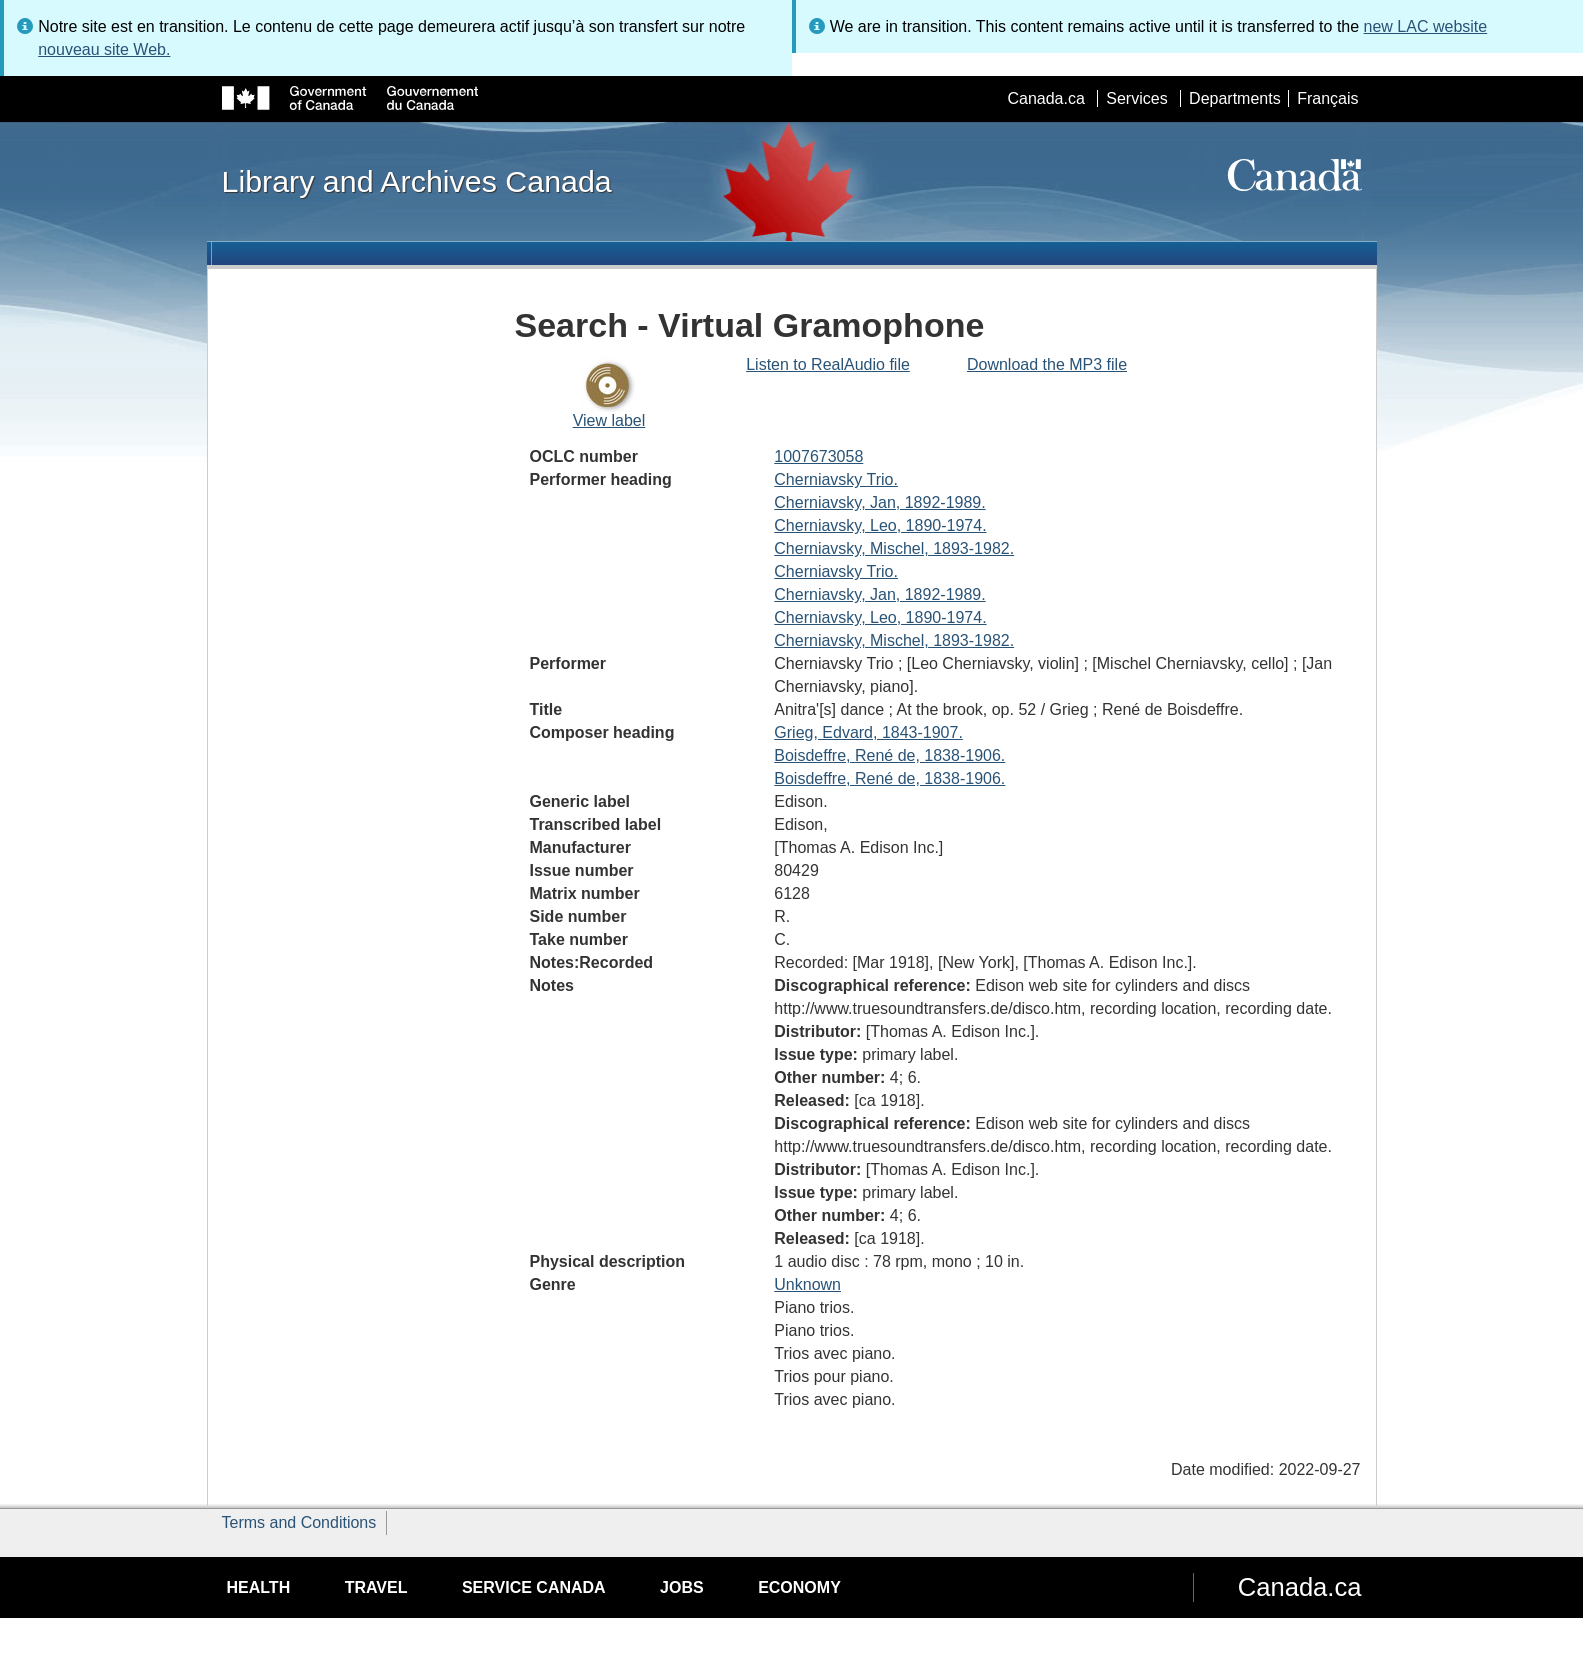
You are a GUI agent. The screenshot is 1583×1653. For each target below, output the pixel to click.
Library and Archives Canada (417, 181)
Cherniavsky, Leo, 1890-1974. (880, 525)
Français (1327, 98)
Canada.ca (1045, 98)
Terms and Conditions (299, 1522)
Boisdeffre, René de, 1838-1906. (889, 755)
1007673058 (818, 456)
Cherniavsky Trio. (836, 479)
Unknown (807, 1284)
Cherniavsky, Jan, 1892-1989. (879, 502)
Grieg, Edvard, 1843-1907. (868, 732)
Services (1136, 98)
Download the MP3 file (1047, 364)
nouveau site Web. (104, 49)
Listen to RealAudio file (828, 364)
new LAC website (1426, 26)
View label (609, 420)
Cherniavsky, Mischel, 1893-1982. (894, 548)
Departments (1235, 98)
